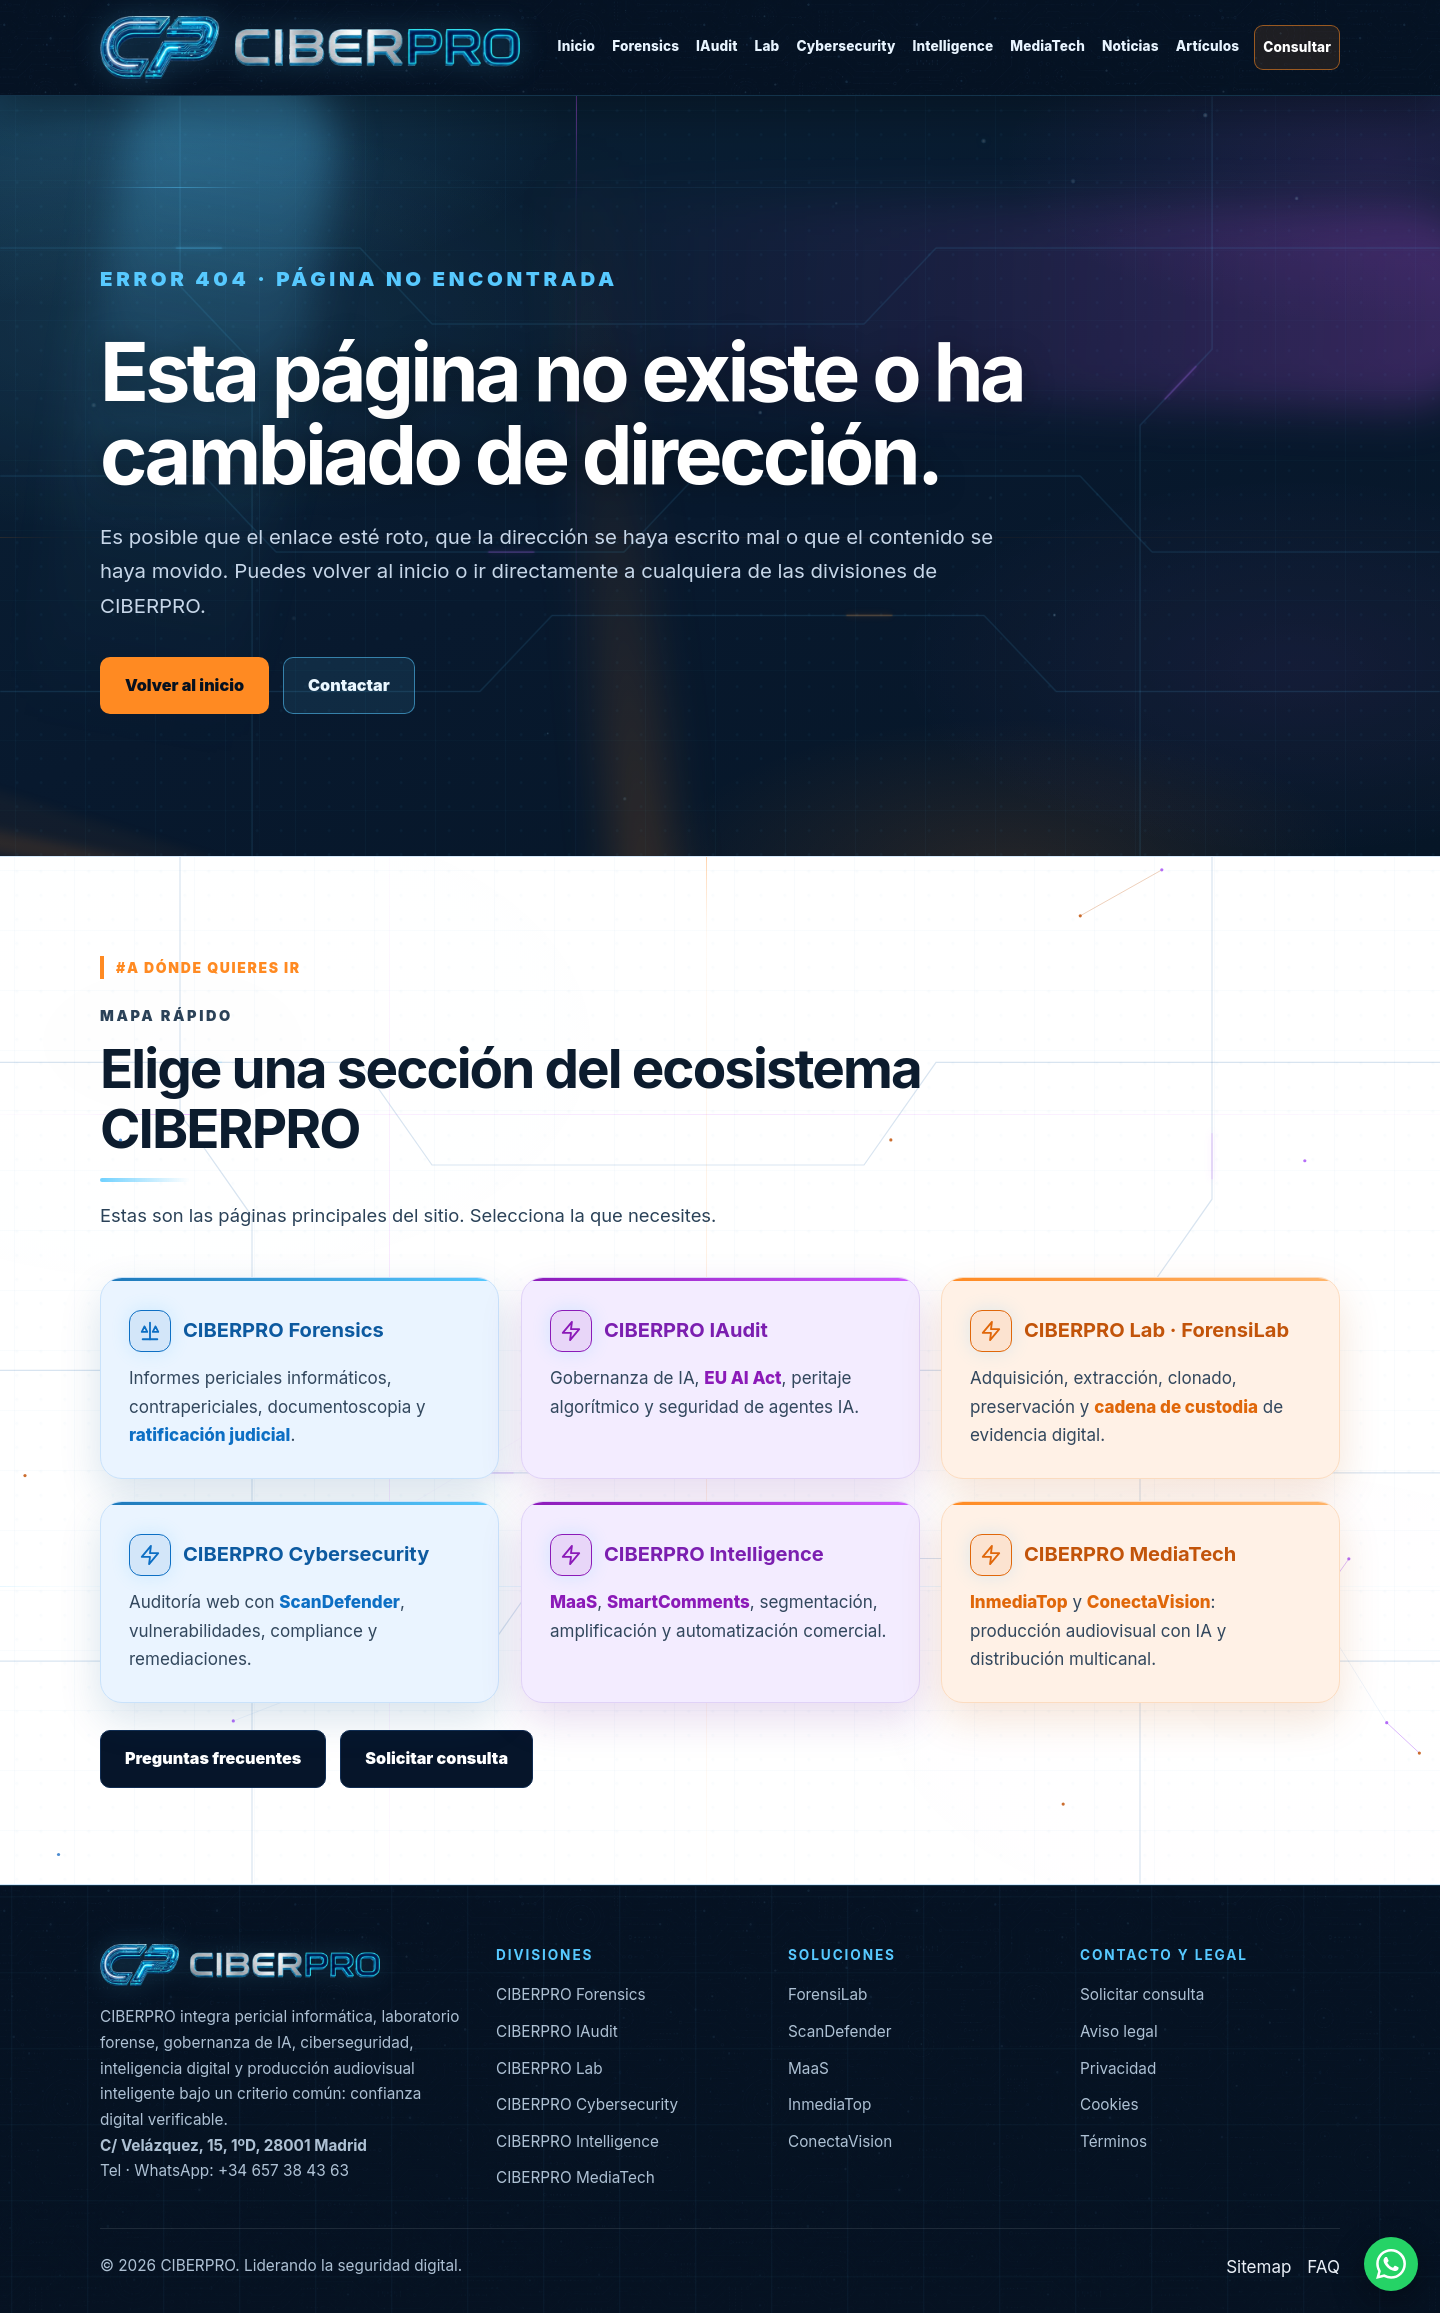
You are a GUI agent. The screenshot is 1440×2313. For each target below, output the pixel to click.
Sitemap (1258, 2267)
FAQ (1323, 2267)
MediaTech (1047, 46)
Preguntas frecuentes (213, 1758)
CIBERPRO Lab (549, 2068)
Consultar (1297, 47)
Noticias (1130, 46)
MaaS (808, 2068)
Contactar (349, 685)
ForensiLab (827, 1994)
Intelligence (953, 46)
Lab (767, 46)
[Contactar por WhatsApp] (1391, 2264)
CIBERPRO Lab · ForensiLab (1156, 1354)
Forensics (645, 46)
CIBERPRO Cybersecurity (306, 1578)
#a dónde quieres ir (208, 967)
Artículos (1208, 46)
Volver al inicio (184, 685)
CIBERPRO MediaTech (1130, 1578)
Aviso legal (1119, 2031)
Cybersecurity (845, 46)
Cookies (1109, 2104)
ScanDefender (840, 2031)
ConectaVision (840, 2141)
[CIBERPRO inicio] (310, 48)
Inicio (577, 46)
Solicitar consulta (436, 1758)
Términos (1113, 2141)
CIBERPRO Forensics (283, 1354)
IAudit (717, 46)
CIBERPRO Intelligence (714, 1578)
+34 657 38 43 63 (283, 2170)
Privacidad (1118, 2068)
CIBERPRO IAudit (686, 1354)
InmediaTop (829, 2104)
